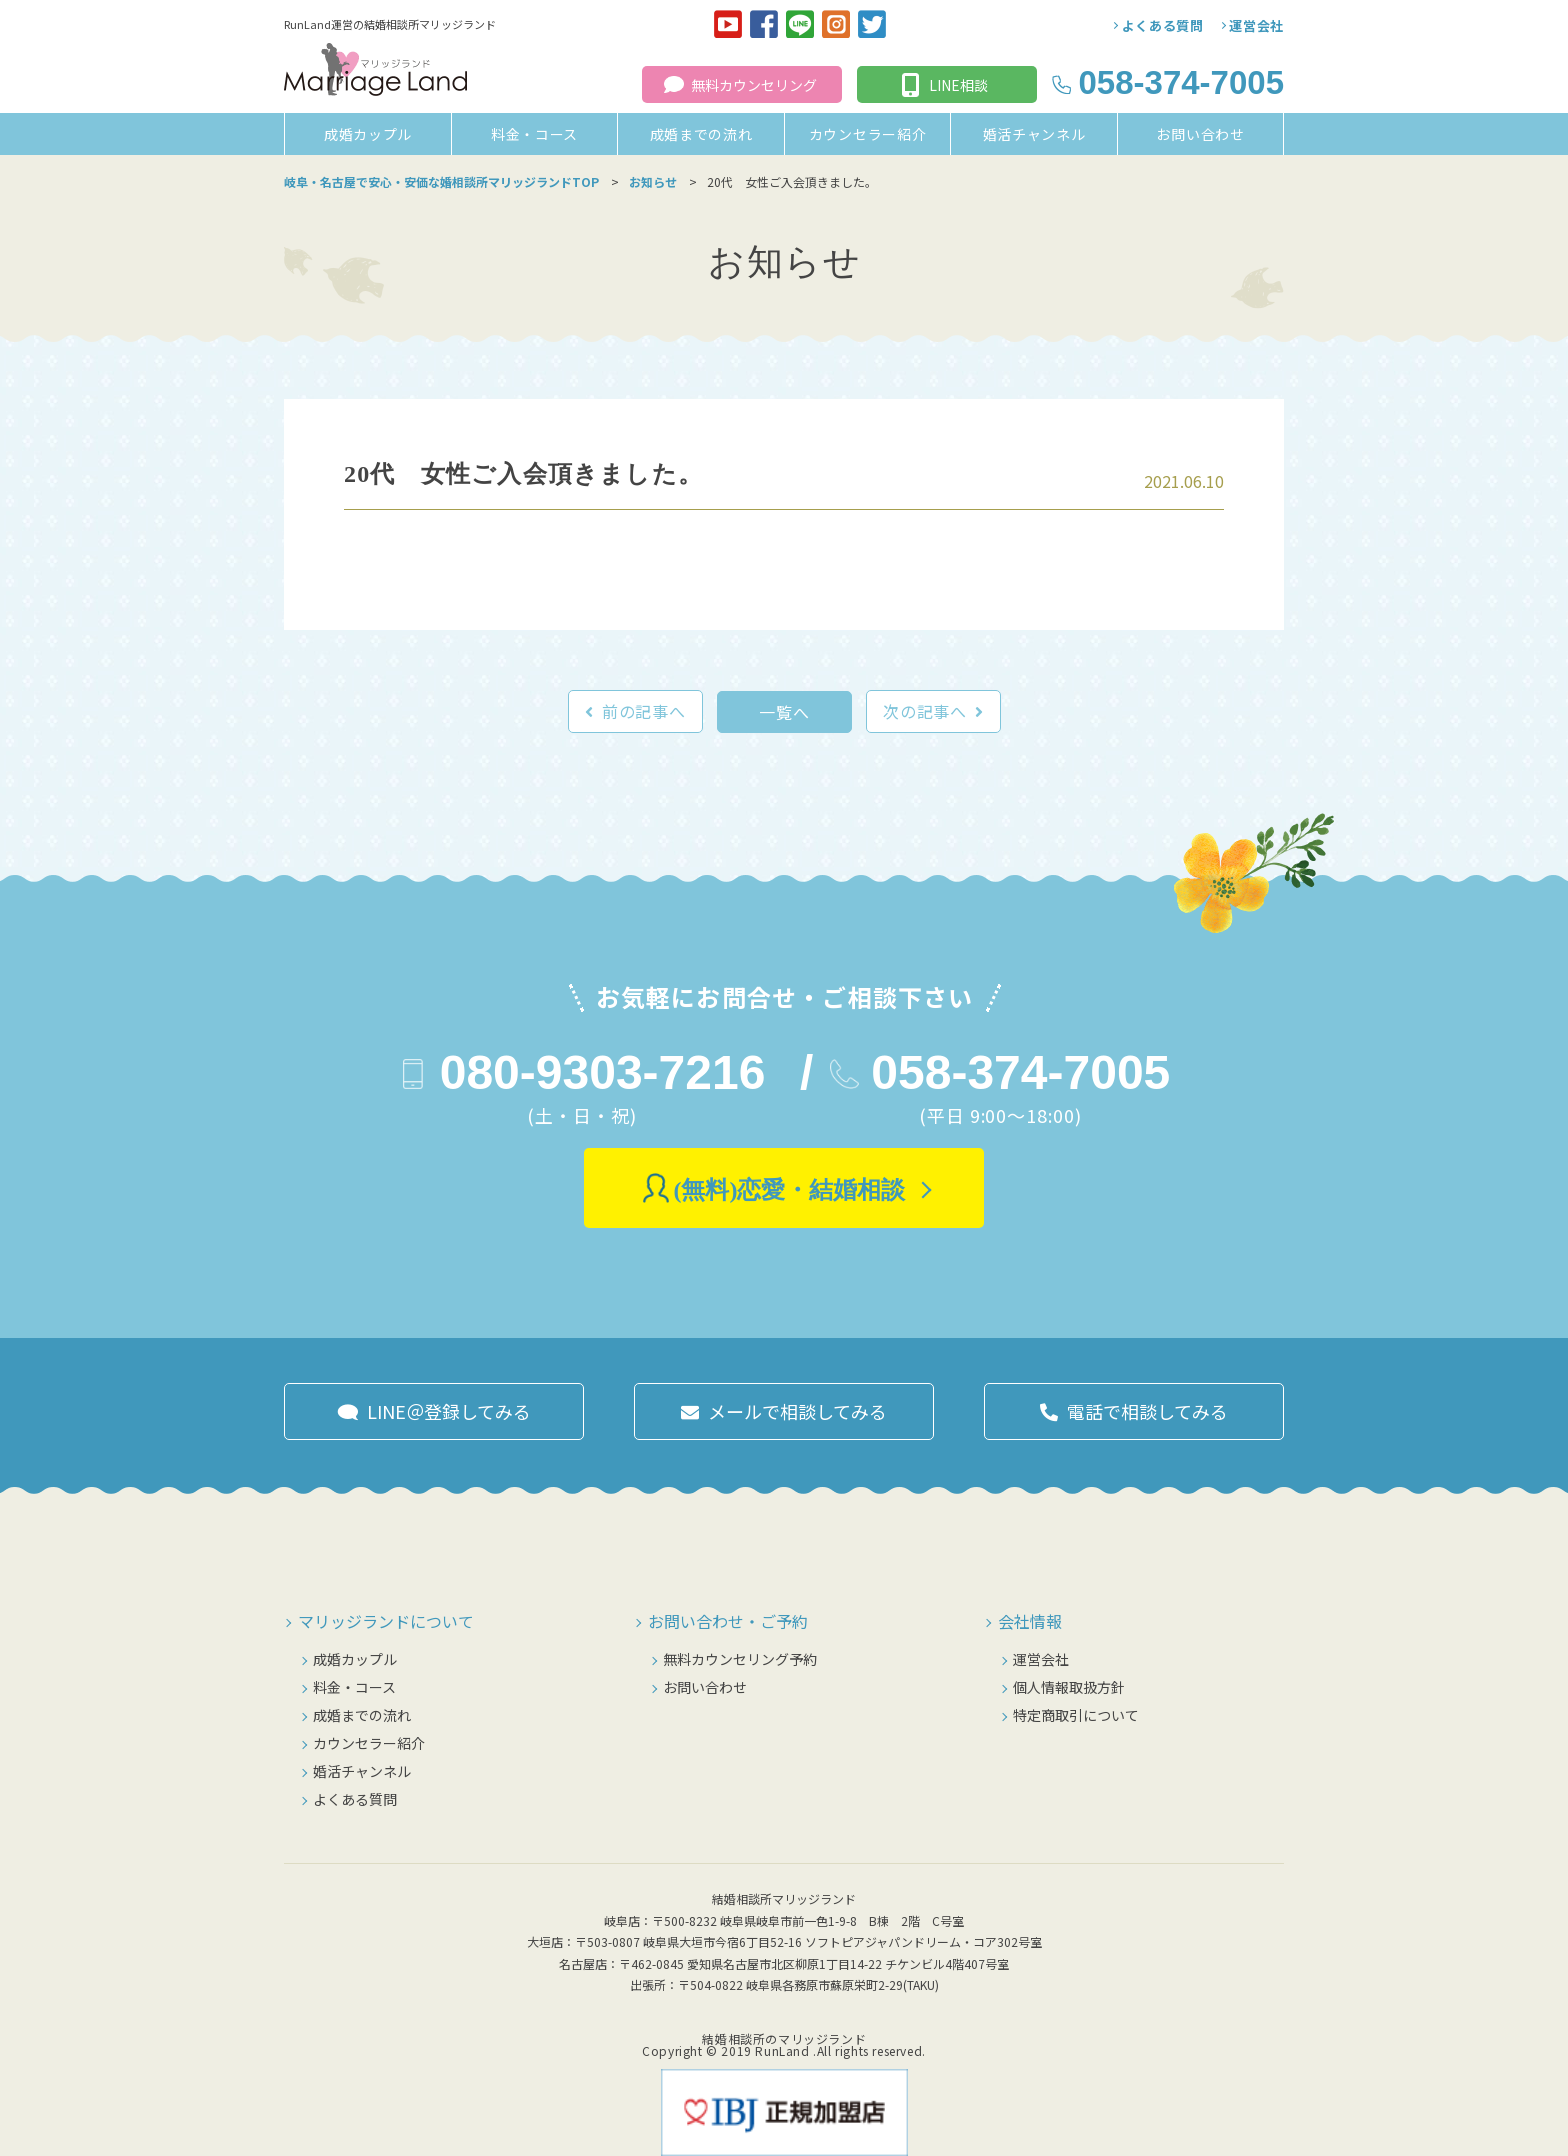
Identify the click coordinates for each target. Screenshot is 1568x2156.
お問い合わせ (1200, 134)
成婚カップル (368, 134)
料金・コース (534, 134)
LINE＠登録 (449, 1411)
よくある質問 (1163, 25)
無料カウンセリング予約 (740, 1659)
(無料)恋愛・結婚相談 (790, 1190)
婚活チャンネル (1034, 134)
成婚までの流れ (701, 134)
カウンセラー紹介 (868, 134)
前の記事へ (644, 711)
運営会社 (1256, 25)
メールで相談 (797, 1411)
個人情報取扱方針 (1069, 1687)
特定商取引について (1076, 1715)
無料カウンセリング (754, 85)
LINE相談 (958, 85)
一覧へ (784, 712)
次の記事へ (925, 711)
